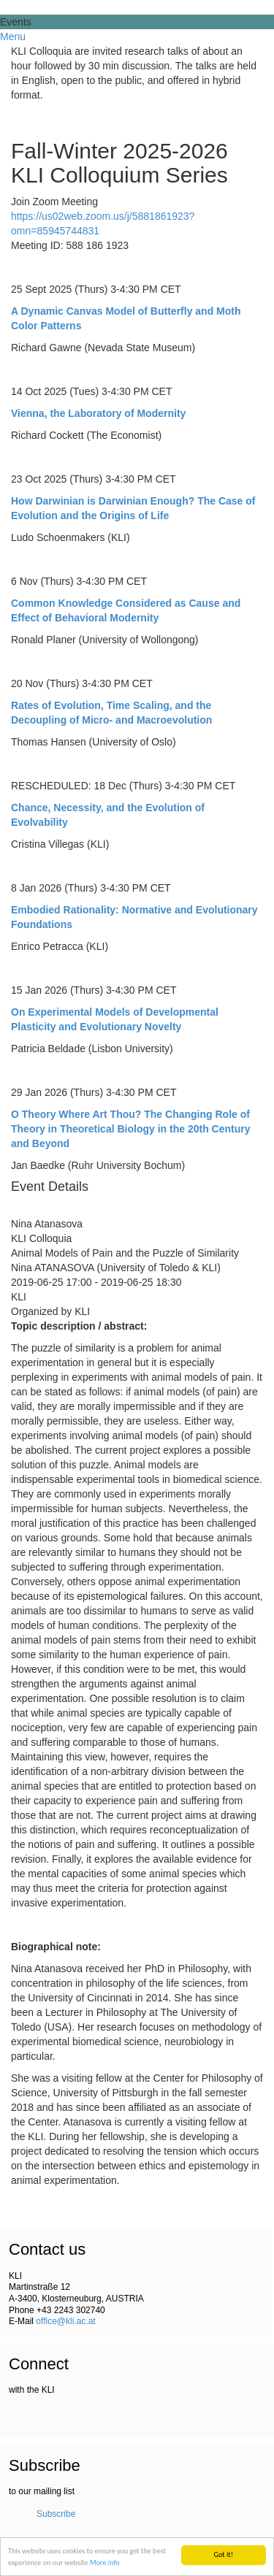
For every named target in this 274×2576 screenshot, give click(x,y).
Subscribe (56, 2514)
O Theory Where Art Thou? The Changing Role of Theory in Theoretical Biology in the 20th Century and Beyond (131, 1128)
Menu (13, 36)
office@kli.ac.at (65, 2321)
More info (105, 2562)
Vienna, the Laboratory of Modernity (98, 413)
